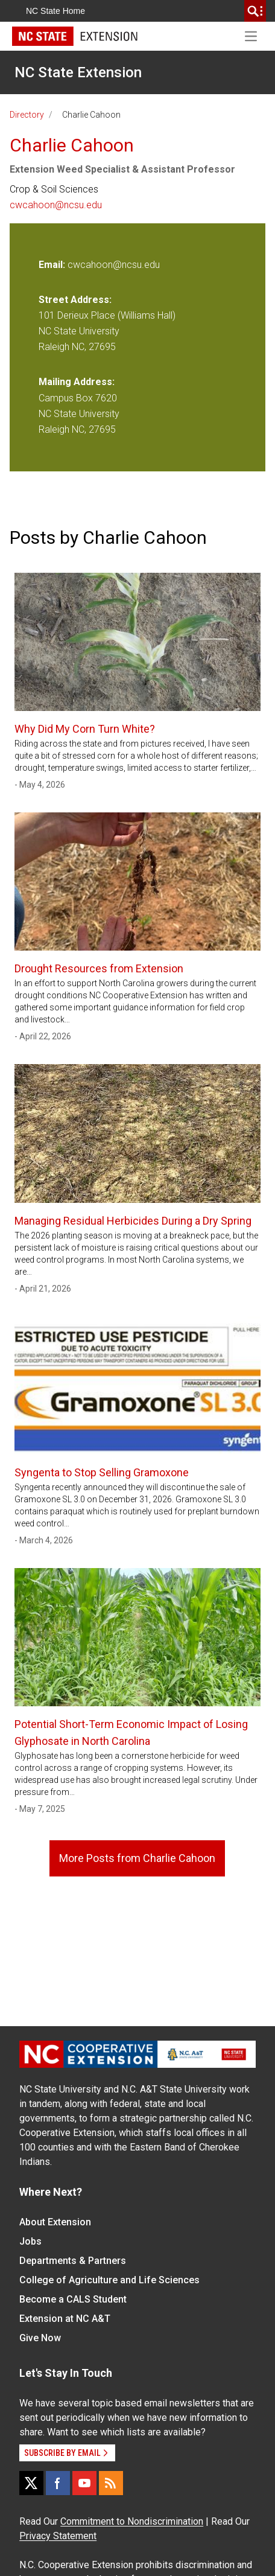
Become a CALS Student (73, 2299)
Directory (27, 115)
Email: (53, 264)
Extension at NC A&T (64, 2318)
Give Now (40, 2338)
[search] (255, 11)
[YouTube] (84, 2483)
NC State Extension (78, 72)
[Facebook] (58, 2483)
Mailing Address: (77, 381)
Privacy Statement (57, 2536)
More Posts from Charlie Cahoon (137, 1858)
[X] (31, 2483)
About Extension (55, 2222)
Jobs (30, 2241)
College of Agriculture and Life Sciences (109, 2280)
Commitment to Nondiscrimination (131, 2521)
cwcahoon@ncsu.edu (56, 205)
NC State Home (55, 11)
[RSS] (111, 2483)
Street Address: (75, 299)
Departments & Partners (72, 2260)
